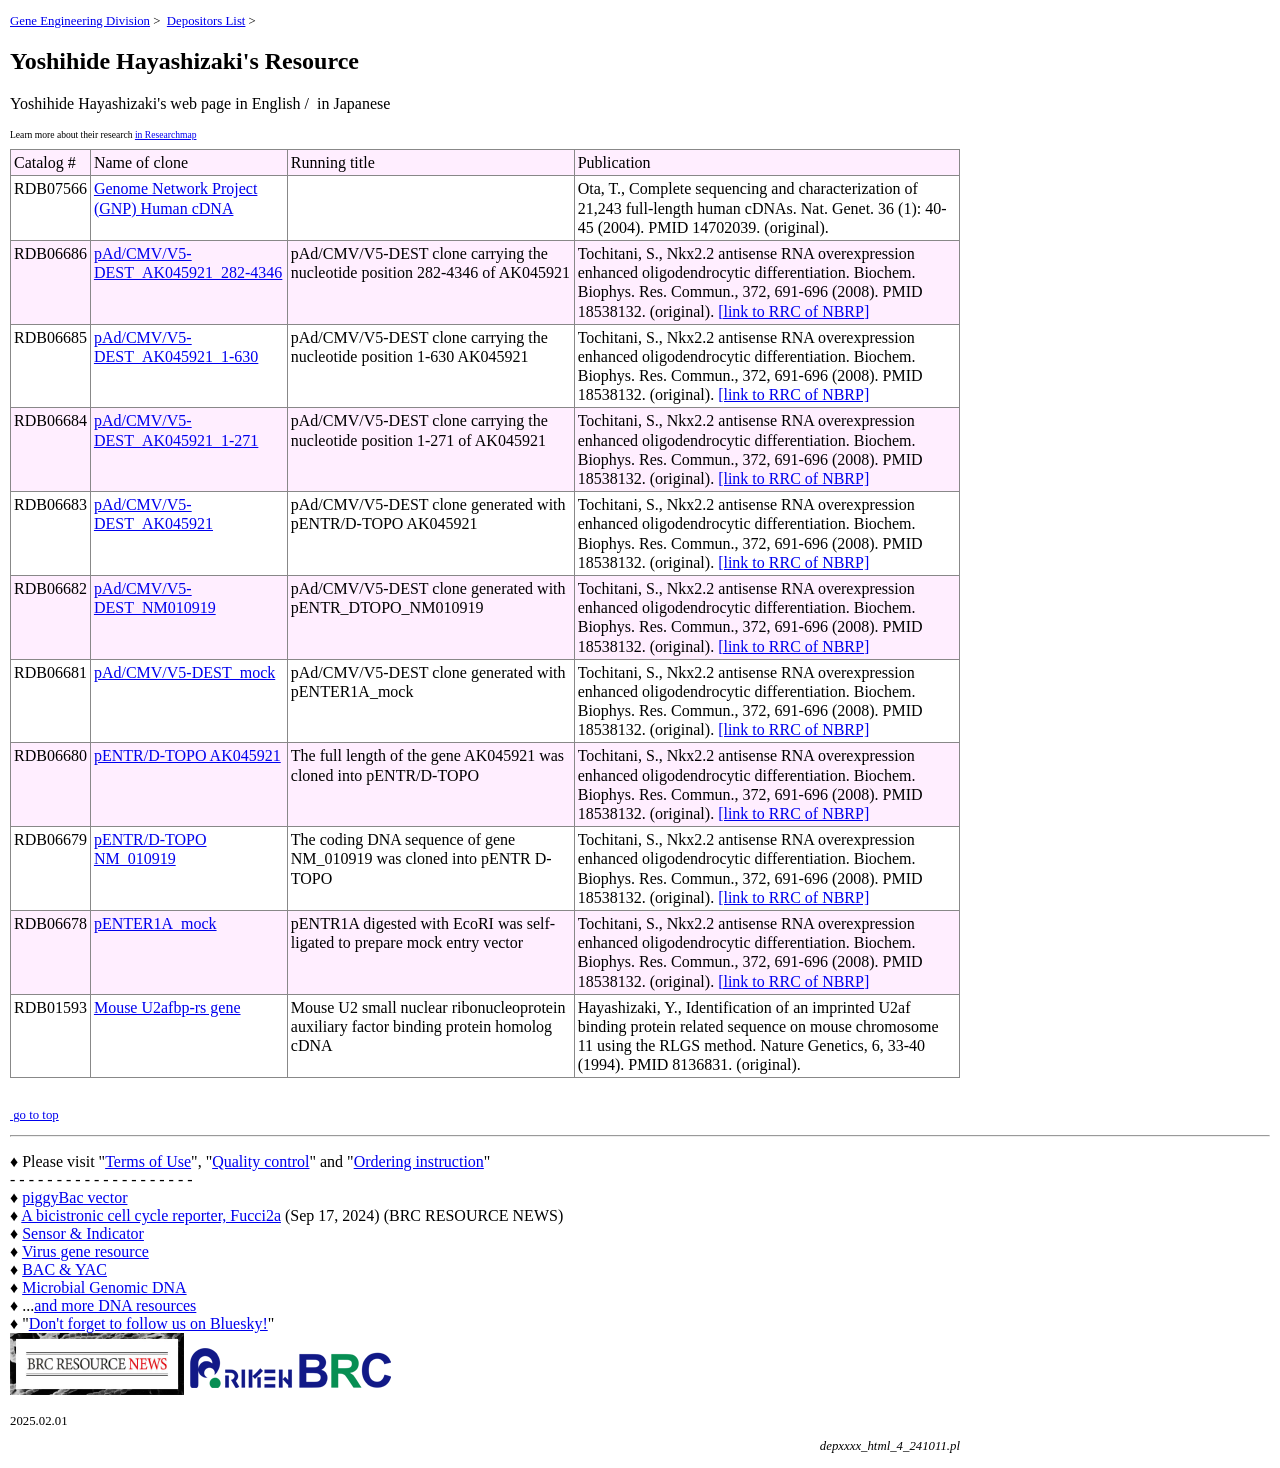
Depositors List (206, 21)
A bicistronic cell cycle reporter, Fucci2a (151, 1215)
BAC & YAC (64, 1269)
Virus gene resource (85, 1251)
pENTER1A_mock (155, 923)
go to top (34, 1115)
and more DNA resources (115, 1305)
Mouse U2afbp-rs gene (167, 1007)
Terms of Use (148, 1161)
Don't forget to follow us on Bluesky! (148, 1323)
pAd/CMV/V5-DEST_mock (184, 672)
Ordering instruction (419, 1161)
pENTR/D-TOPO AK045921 (187, 755)
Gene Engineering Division (80, 21)
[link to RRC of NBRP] (793, 311)
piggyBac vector (74, 1197)
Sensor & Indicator (83, 1233)
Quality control (260, 1161)
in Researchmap (166, 134)
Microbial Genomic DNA (104, 1287)
